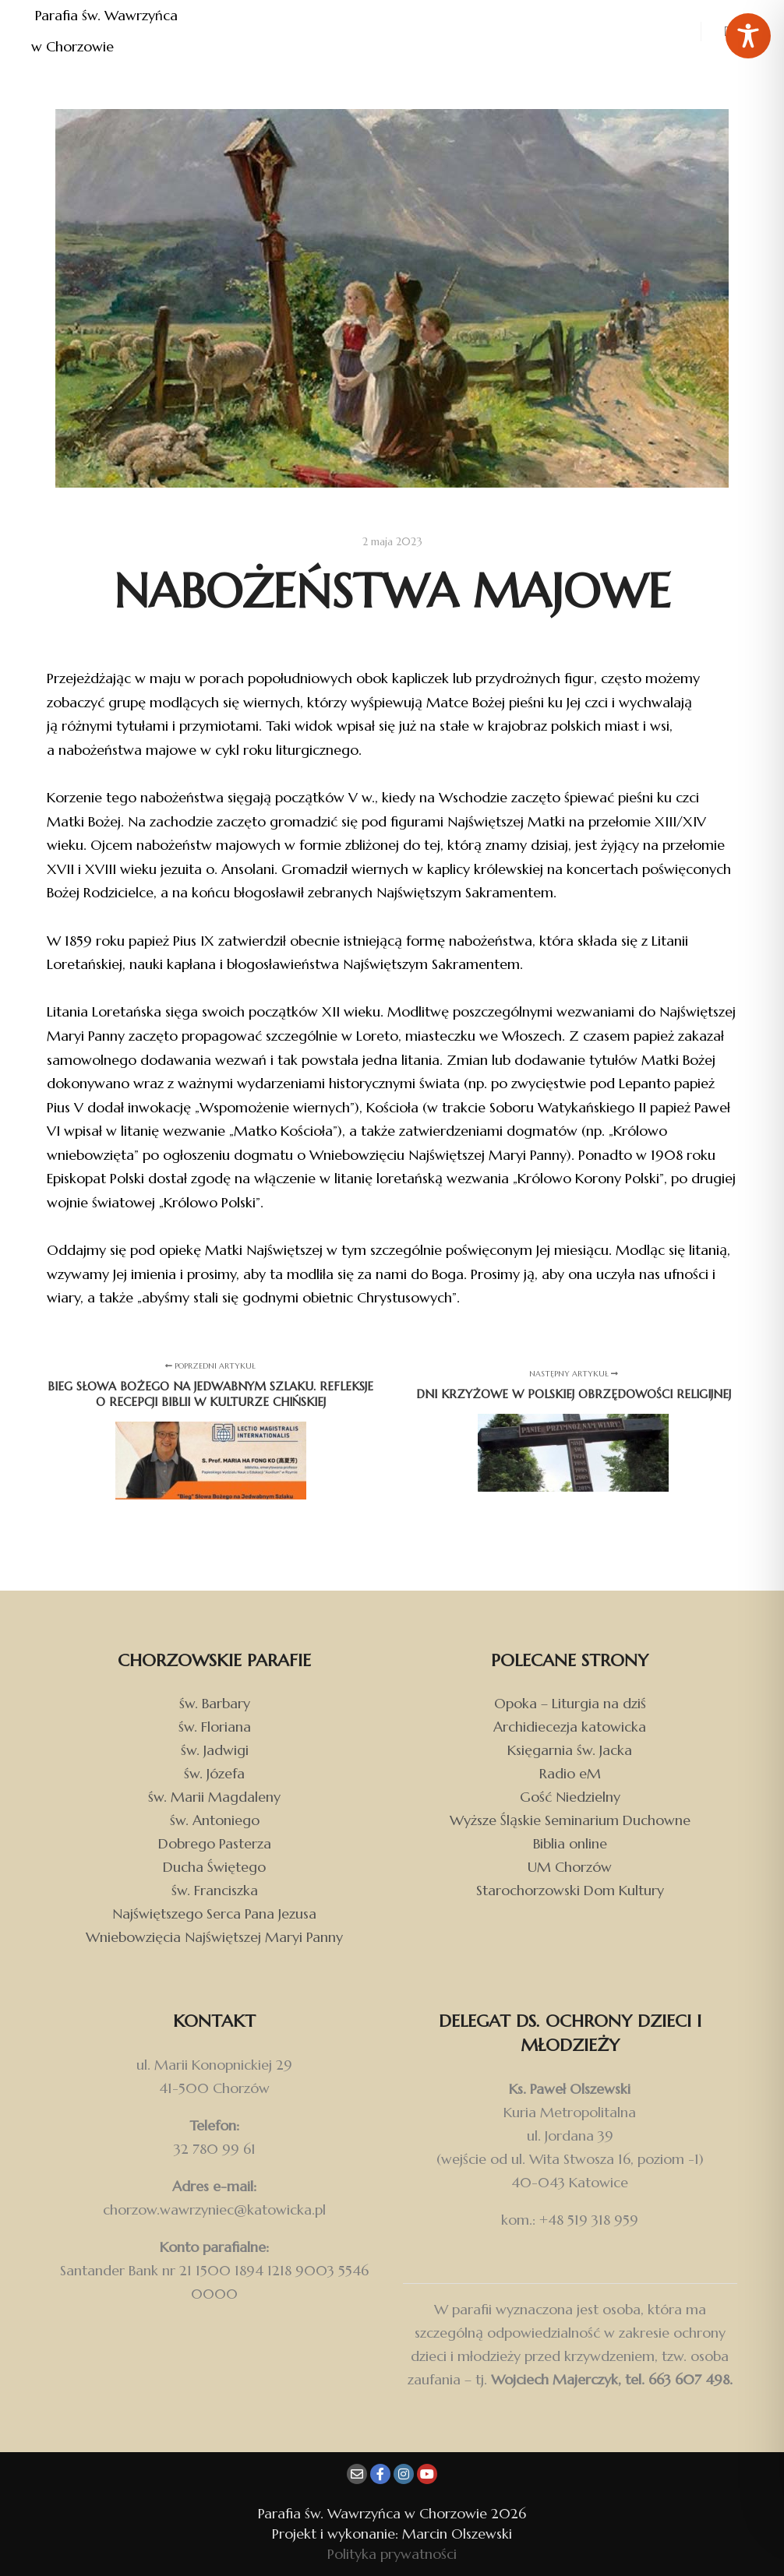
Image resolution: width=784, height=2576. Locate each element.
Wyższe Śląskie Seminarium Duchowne (570, 1820)
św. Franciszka (214, 1890)
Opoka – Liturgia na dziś (570, 1703)
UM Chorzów (570, 1867)
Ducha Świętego (214, 1867)
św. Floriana (214, 1727)
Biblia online (570, 1843)
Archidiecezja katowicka (569, 1727)
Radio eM (570, 1773)
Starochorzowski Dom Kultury (570, 1890)
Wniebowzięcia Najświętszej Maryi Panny (214, 1937)
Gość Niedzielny (570, 1797)
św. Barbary (214, 1703)
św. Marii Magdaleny (214, 1797)
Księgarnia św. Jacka (569, 1750)
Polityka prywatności (392, 2554)
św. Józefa (214, 1773)
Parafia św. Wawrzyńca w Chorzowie (106, 30)
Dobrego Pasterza (214, 1843)
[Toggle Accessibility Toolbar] (748, 36)
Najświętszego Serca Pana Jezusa (214, 1913)
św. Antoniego (215, 1820)
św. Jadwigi (215, 1750)
